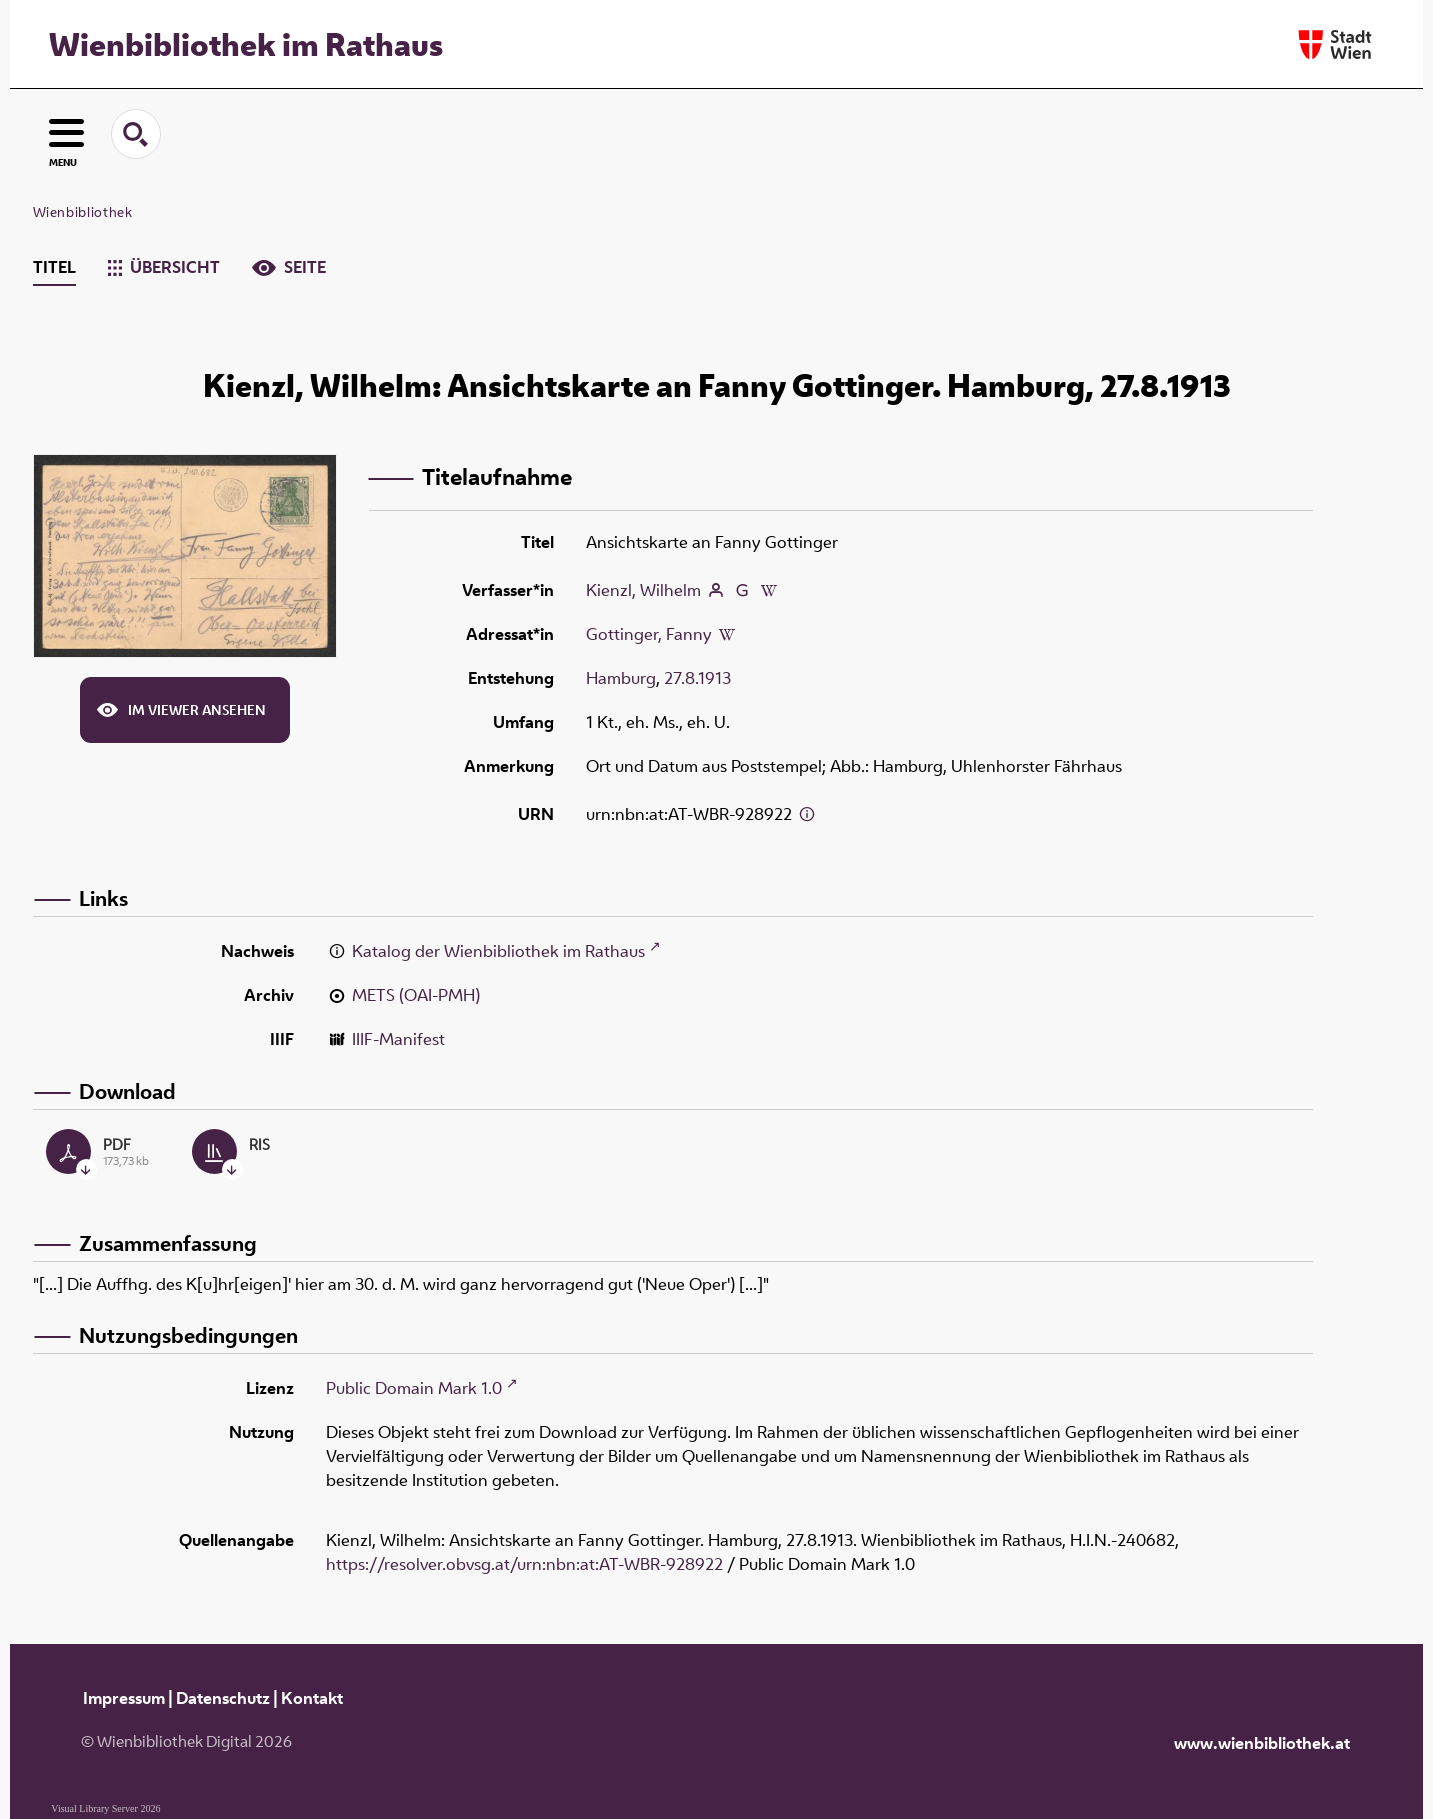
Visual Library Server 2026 (105, 1808)
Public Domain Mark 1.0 (414, 1388)
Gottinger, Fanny (649, 634)
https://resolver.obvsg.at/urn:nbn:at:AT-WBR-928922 (524, 1564)
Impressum (124, 1698)
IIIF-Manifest (398, 1039)
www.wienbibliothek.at (1262, 1743)
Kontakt (312, 1698)
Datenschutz (223, 1698)
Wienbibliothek (83, 212)
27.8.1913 (697, 678)
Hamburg (621, 678)
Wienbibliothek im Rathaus (246, 44)
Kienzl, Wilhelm (643, 590)
